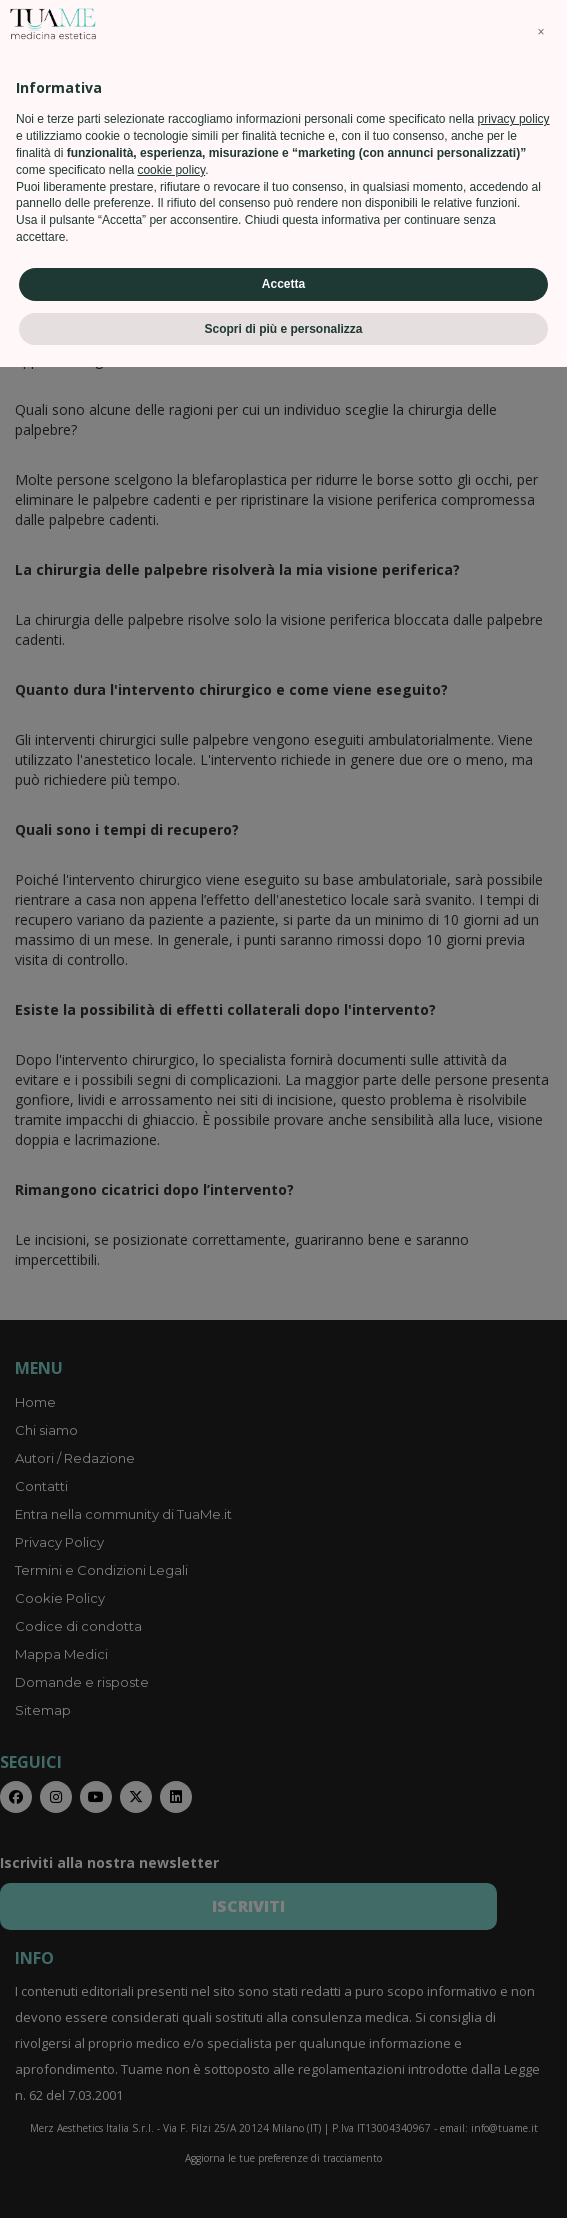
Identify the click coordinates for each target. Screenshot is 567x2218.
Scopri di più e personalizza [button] (283, 2179)
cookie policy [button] (171, 2020)
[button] (541, 1883)
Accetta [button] (283, 2134)
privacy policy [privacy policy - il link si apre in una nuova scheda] (514, 1970)
